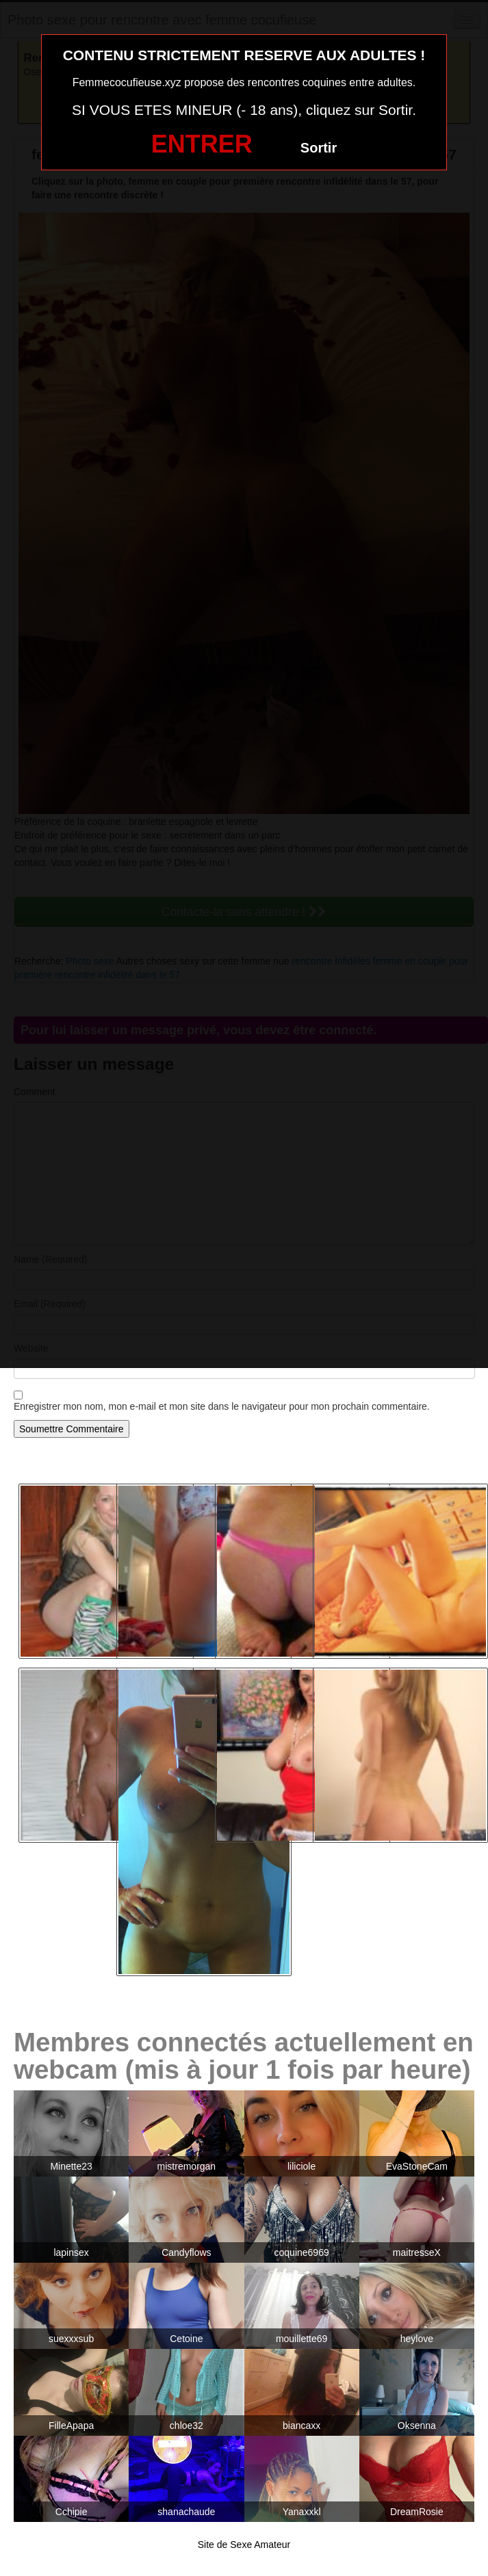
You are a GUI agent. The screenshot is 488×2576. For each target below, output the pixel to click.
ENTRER (202, 144)
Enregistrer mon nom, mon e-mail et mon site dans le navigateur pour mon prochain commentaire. (222, 1406)
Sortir (318, 147)
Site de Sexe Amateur (244, 2544)
